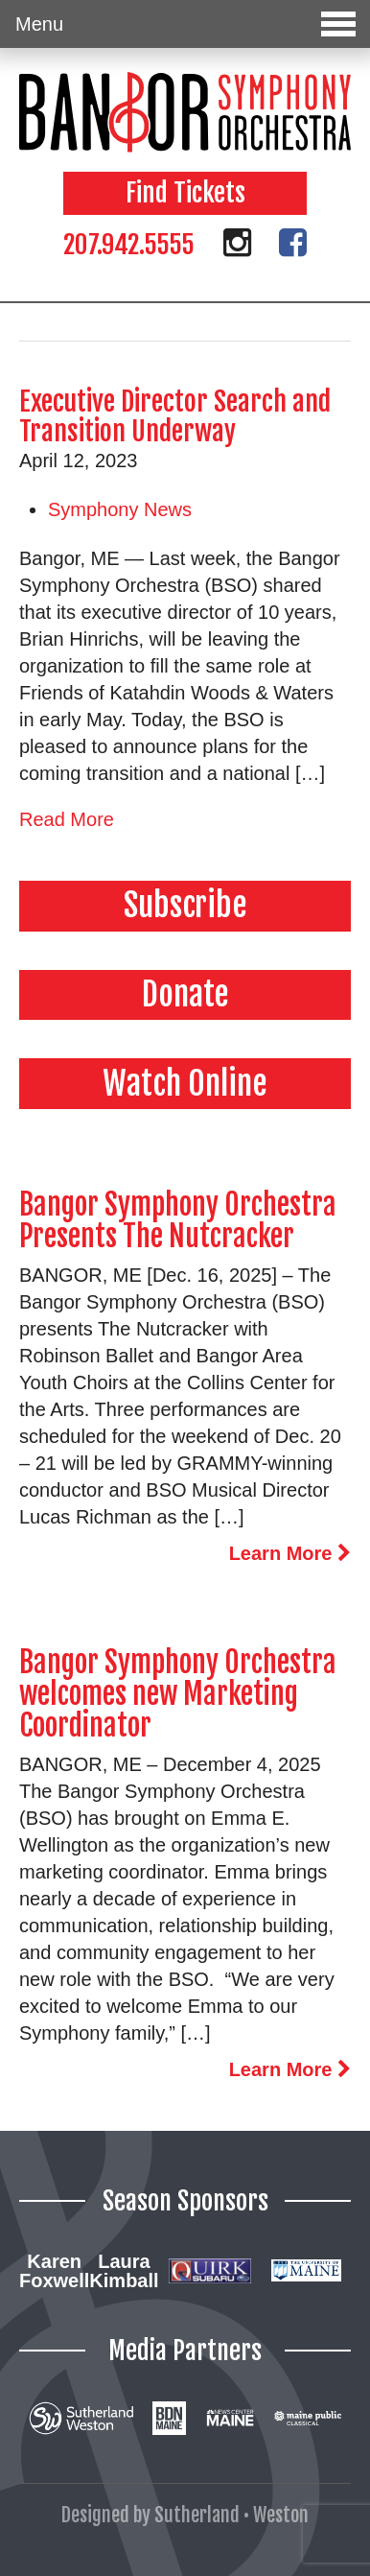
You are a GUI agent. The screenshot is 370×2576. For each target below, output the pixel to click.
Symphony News (120, 509)
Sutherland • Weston (231, 2515)
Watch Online (185, 1083)
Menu (185, 24)
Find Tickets (185, 193)
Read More (66, 819)
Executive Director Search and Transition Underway (175, 416)
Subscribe (185, 905)
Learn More (290, 1553)
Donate (185, 994)
